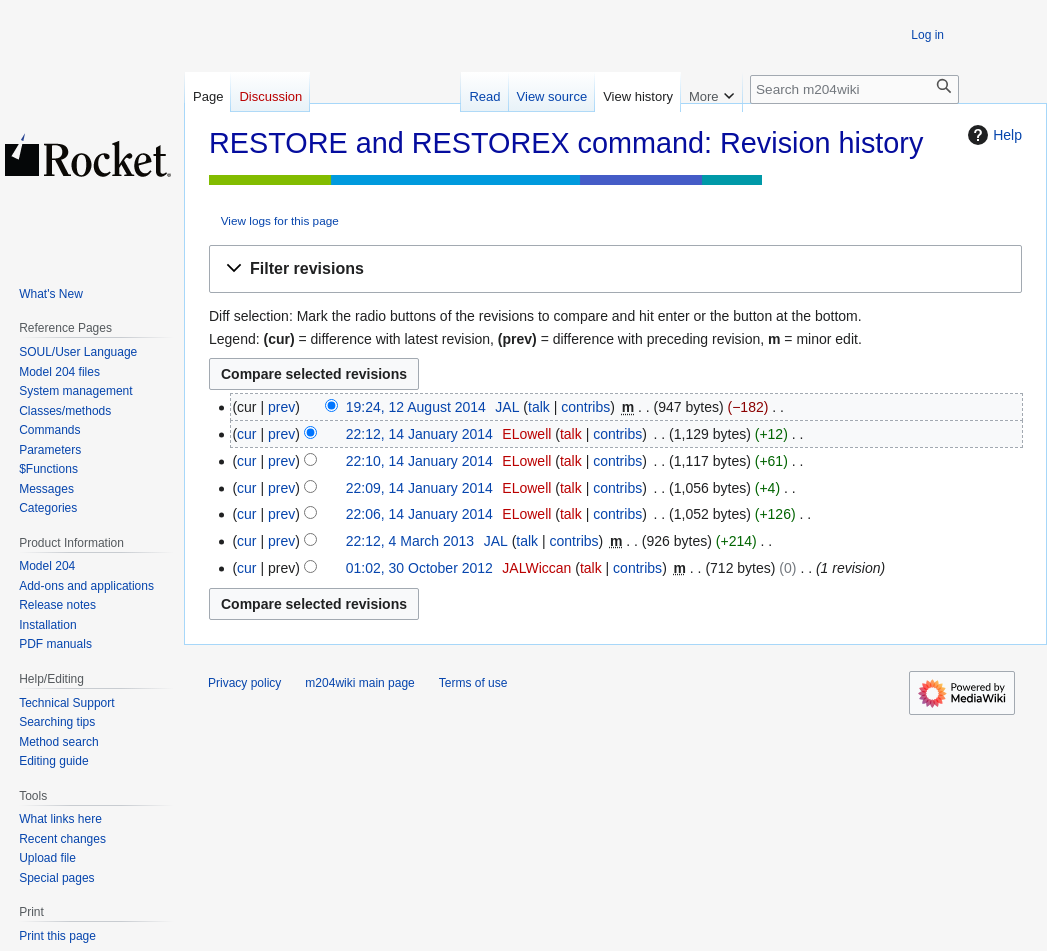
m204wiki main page (359, 683)
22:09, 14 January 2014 (419, 488)
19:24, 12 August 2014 (416, 407)
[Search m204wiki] (854, 89)
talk (539, 407)
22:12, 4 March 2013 (410, 541)
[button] (615, 269)
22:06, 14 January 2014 (419, 514)
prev (281, 407)
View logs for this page (280, 220)
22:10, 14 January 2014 (419, 461)
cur (246, 434)
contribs (585, 407)
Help (992, 135)
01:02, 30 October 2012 (419, 568)
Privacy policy (244, 683)
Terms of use (473, 683)
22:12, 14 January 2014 (419, 434)
